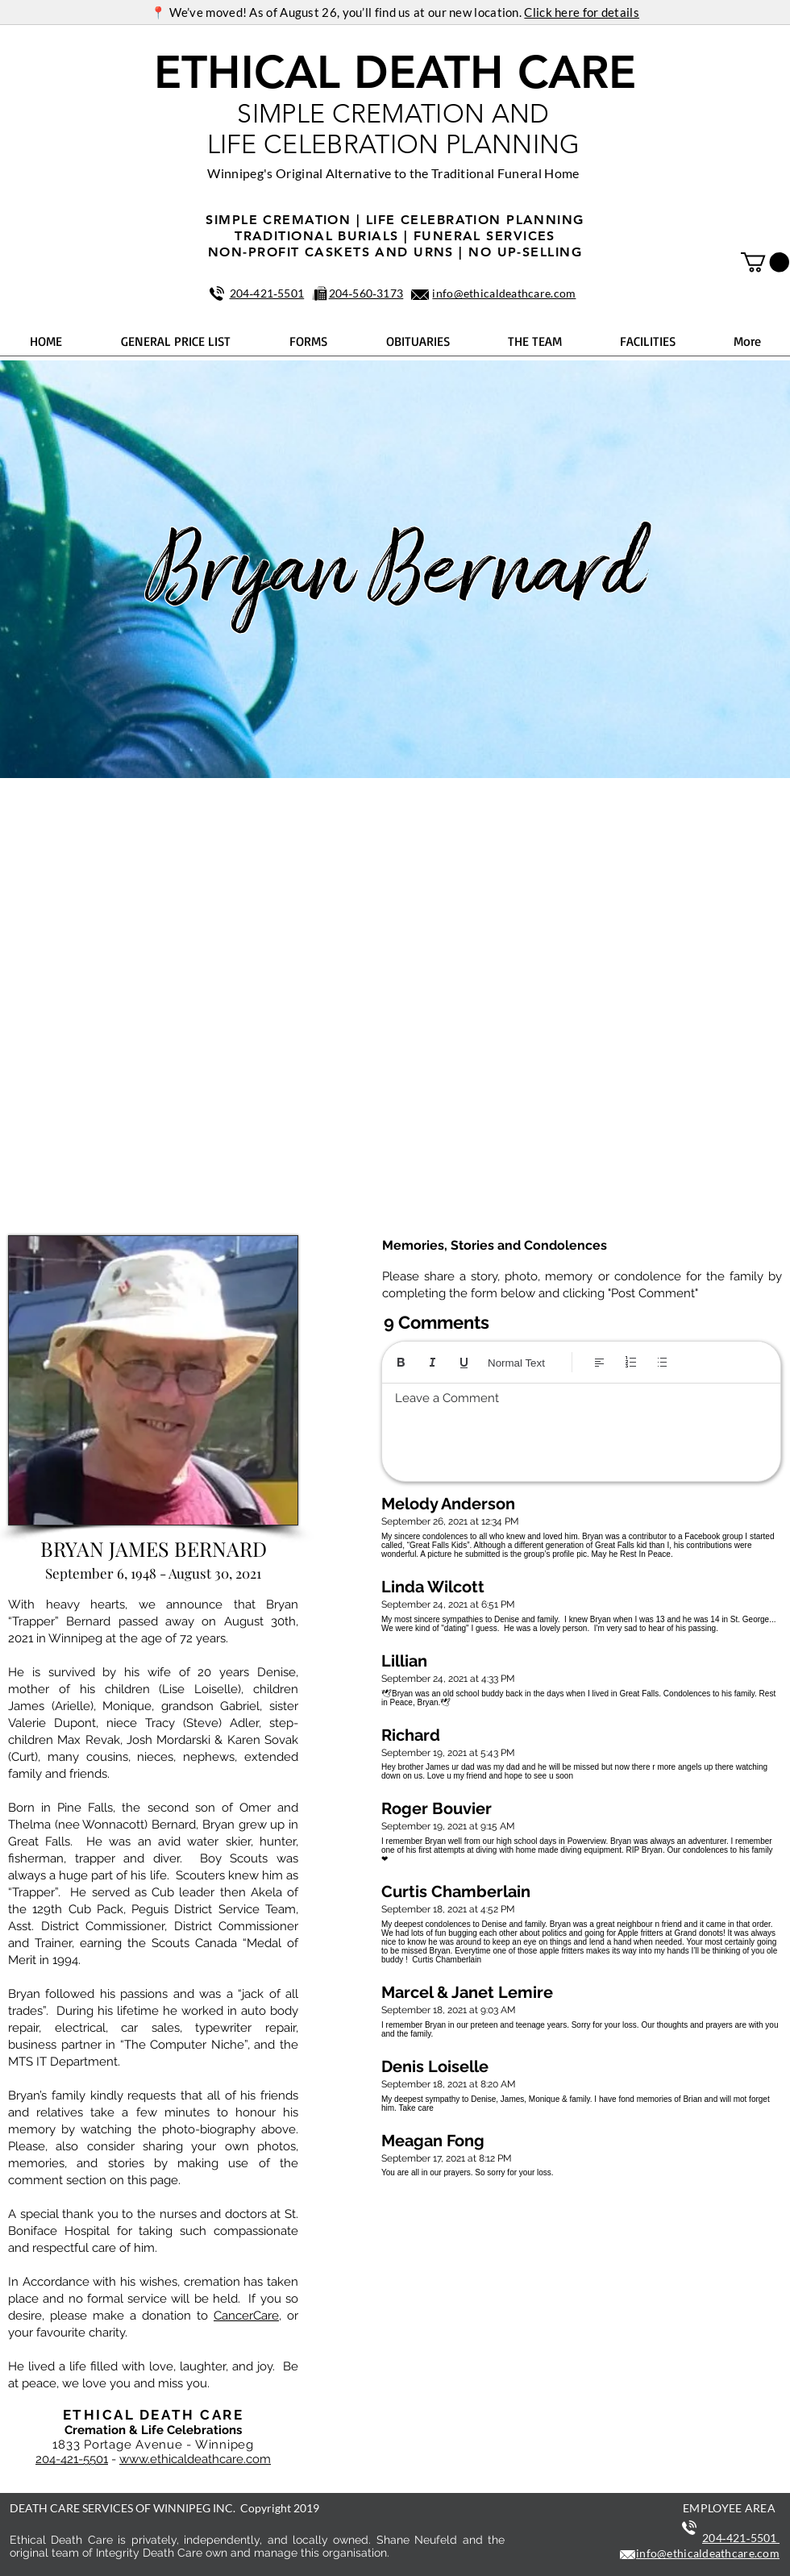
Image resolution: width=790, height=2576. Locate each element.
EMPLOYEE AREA (729, 2508)
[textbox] (581, 1428)
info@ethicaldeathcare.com (504, 293)
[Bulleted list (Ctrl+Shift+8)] (662, 1362)
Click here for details (581, 12)
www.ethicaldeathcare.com (195, 2459)
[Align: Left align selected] (599, 1362)
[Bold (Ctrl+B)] (401, 1362)
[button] (765, 262)
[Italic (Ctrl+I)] (432, 1362)
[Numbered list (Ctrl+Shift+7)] (630, 1362)
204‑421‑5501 (267, 293)
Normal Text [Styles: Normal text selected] (516, 1363)
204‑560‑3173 (366, 293)
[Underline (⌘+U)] (464, 1362)
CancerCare (246, 2315)
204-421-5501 (71, 2459)
